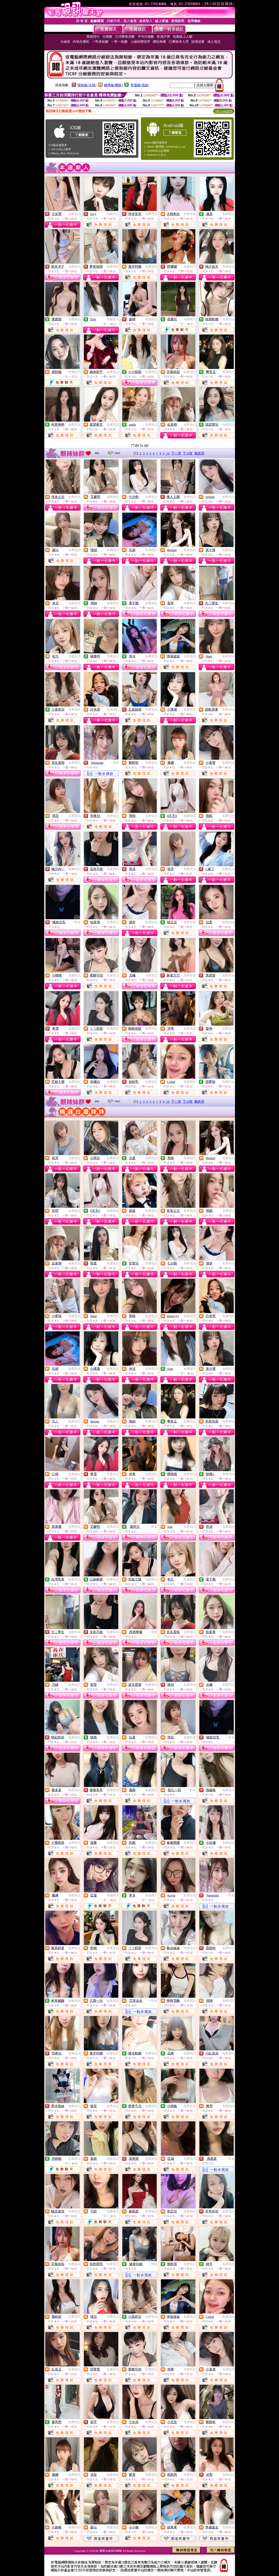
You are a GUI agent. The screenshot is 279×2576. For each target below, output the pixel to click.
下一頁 (176, 453)
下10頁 (188, 453)
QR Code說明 (223, 111)
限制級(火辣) (87, 85)
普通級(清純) (139, 85)
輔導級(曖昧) (113, 85)
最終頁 (199, 453)
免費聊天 (113, 319)
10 (167, 453)
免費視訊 (74, 214)
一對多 (114, 763)
